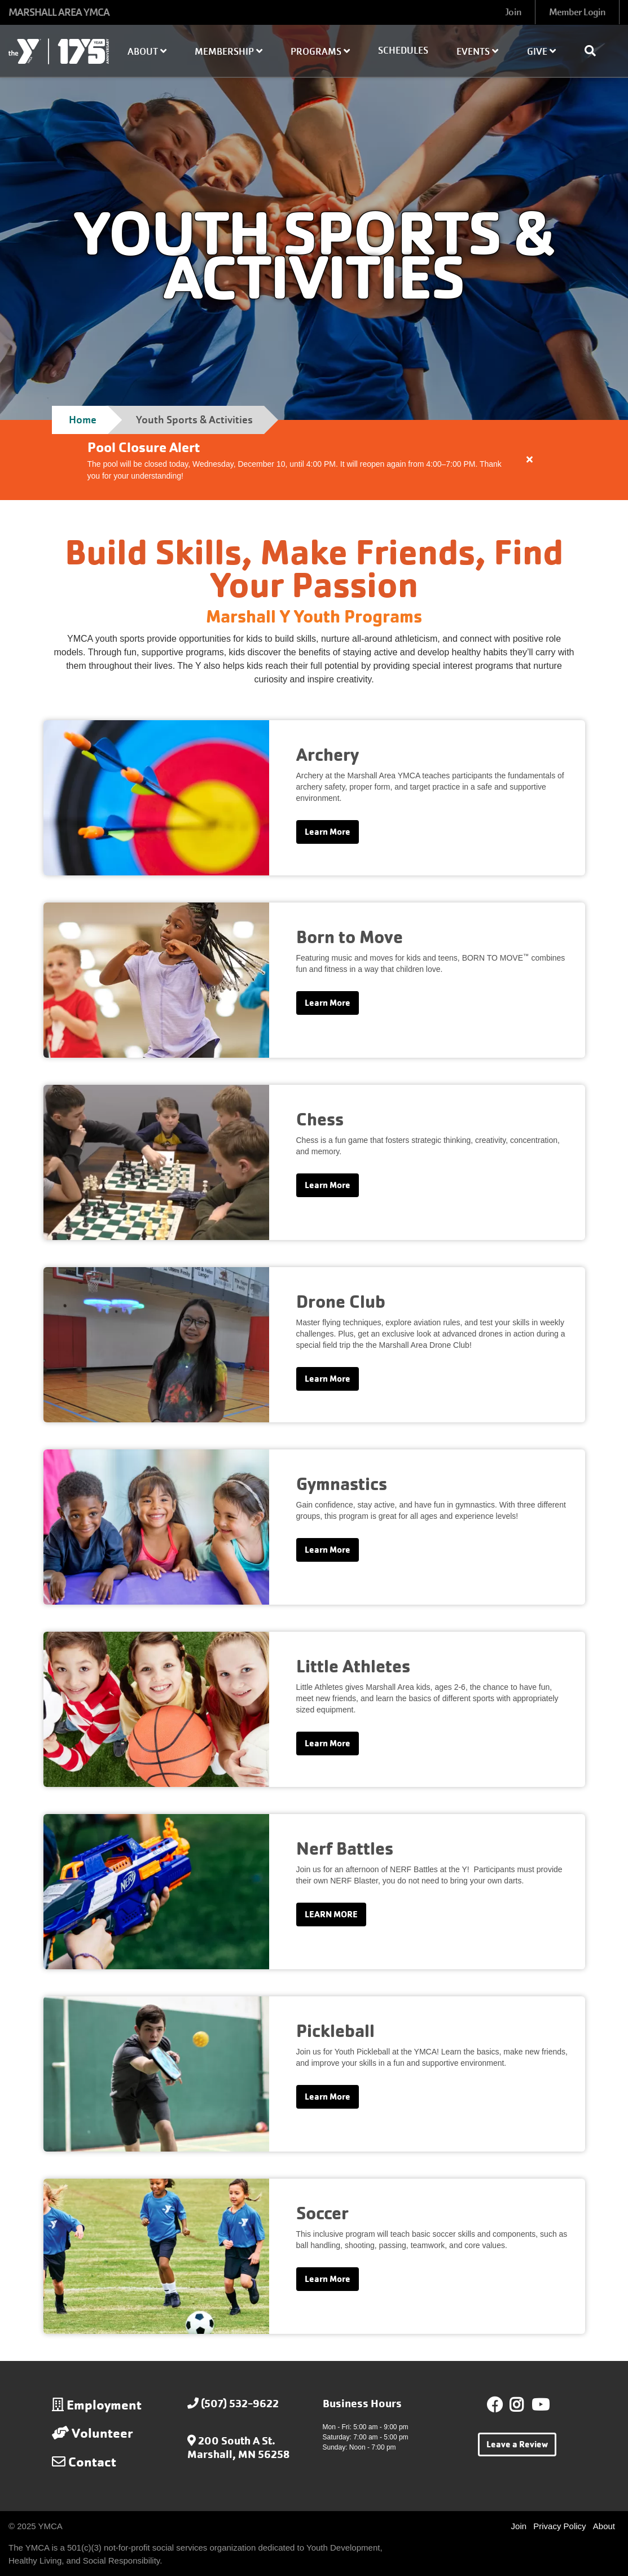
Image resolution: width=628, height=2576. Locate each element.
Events (477, 51)
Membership (228, 51)
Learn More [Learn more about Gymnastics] (327, 1549)
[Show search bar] (594, 51)
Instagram (524, 2405)
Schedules (403, 50)
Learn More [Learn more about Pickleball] (327, 2096)
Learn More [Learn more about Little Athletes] (327, 1743)
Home (82, 419)
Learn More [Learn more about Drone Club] (327, 1378)
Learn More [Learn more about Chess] (327, 1185)
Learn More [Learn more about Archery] (327, 831)
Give (541, 51)
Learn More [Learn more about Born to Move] (327, 1002)
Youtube (539, 2405)
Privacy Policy (559, 2526)
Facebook (495, 2405)
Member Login (577, 12)
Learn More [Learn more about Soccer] (327, 2278)
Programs (320, 51)
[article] (314, 460)
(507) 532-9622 (240, 2404)
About (147, 51)
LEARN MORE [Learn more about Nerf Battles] (331, 1914)
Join (513, 12)
